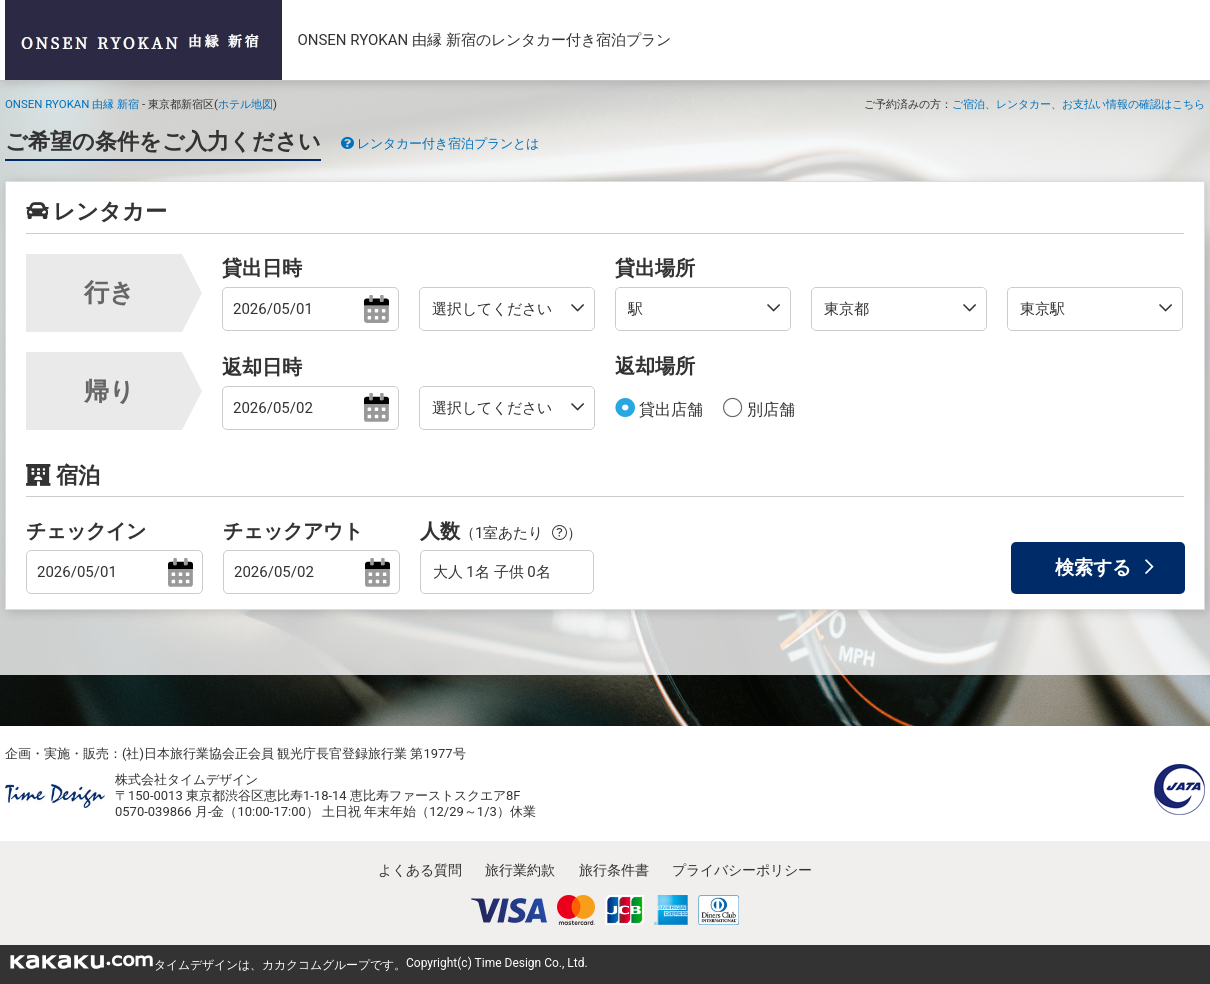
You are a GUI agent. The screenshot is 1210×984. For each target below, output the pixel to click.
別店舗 (769, 409)
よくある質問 (420, 870)
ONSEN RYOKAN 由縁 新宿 (72, 104)
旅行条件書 (614, 870)
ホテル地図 (245, 104)
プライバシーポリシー (742, 870)
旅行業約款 (520, 870)
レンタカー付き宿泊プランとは (440, 143)
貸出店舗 (669, 409)
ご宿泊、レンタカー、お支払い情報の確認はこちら (1078, 104)
